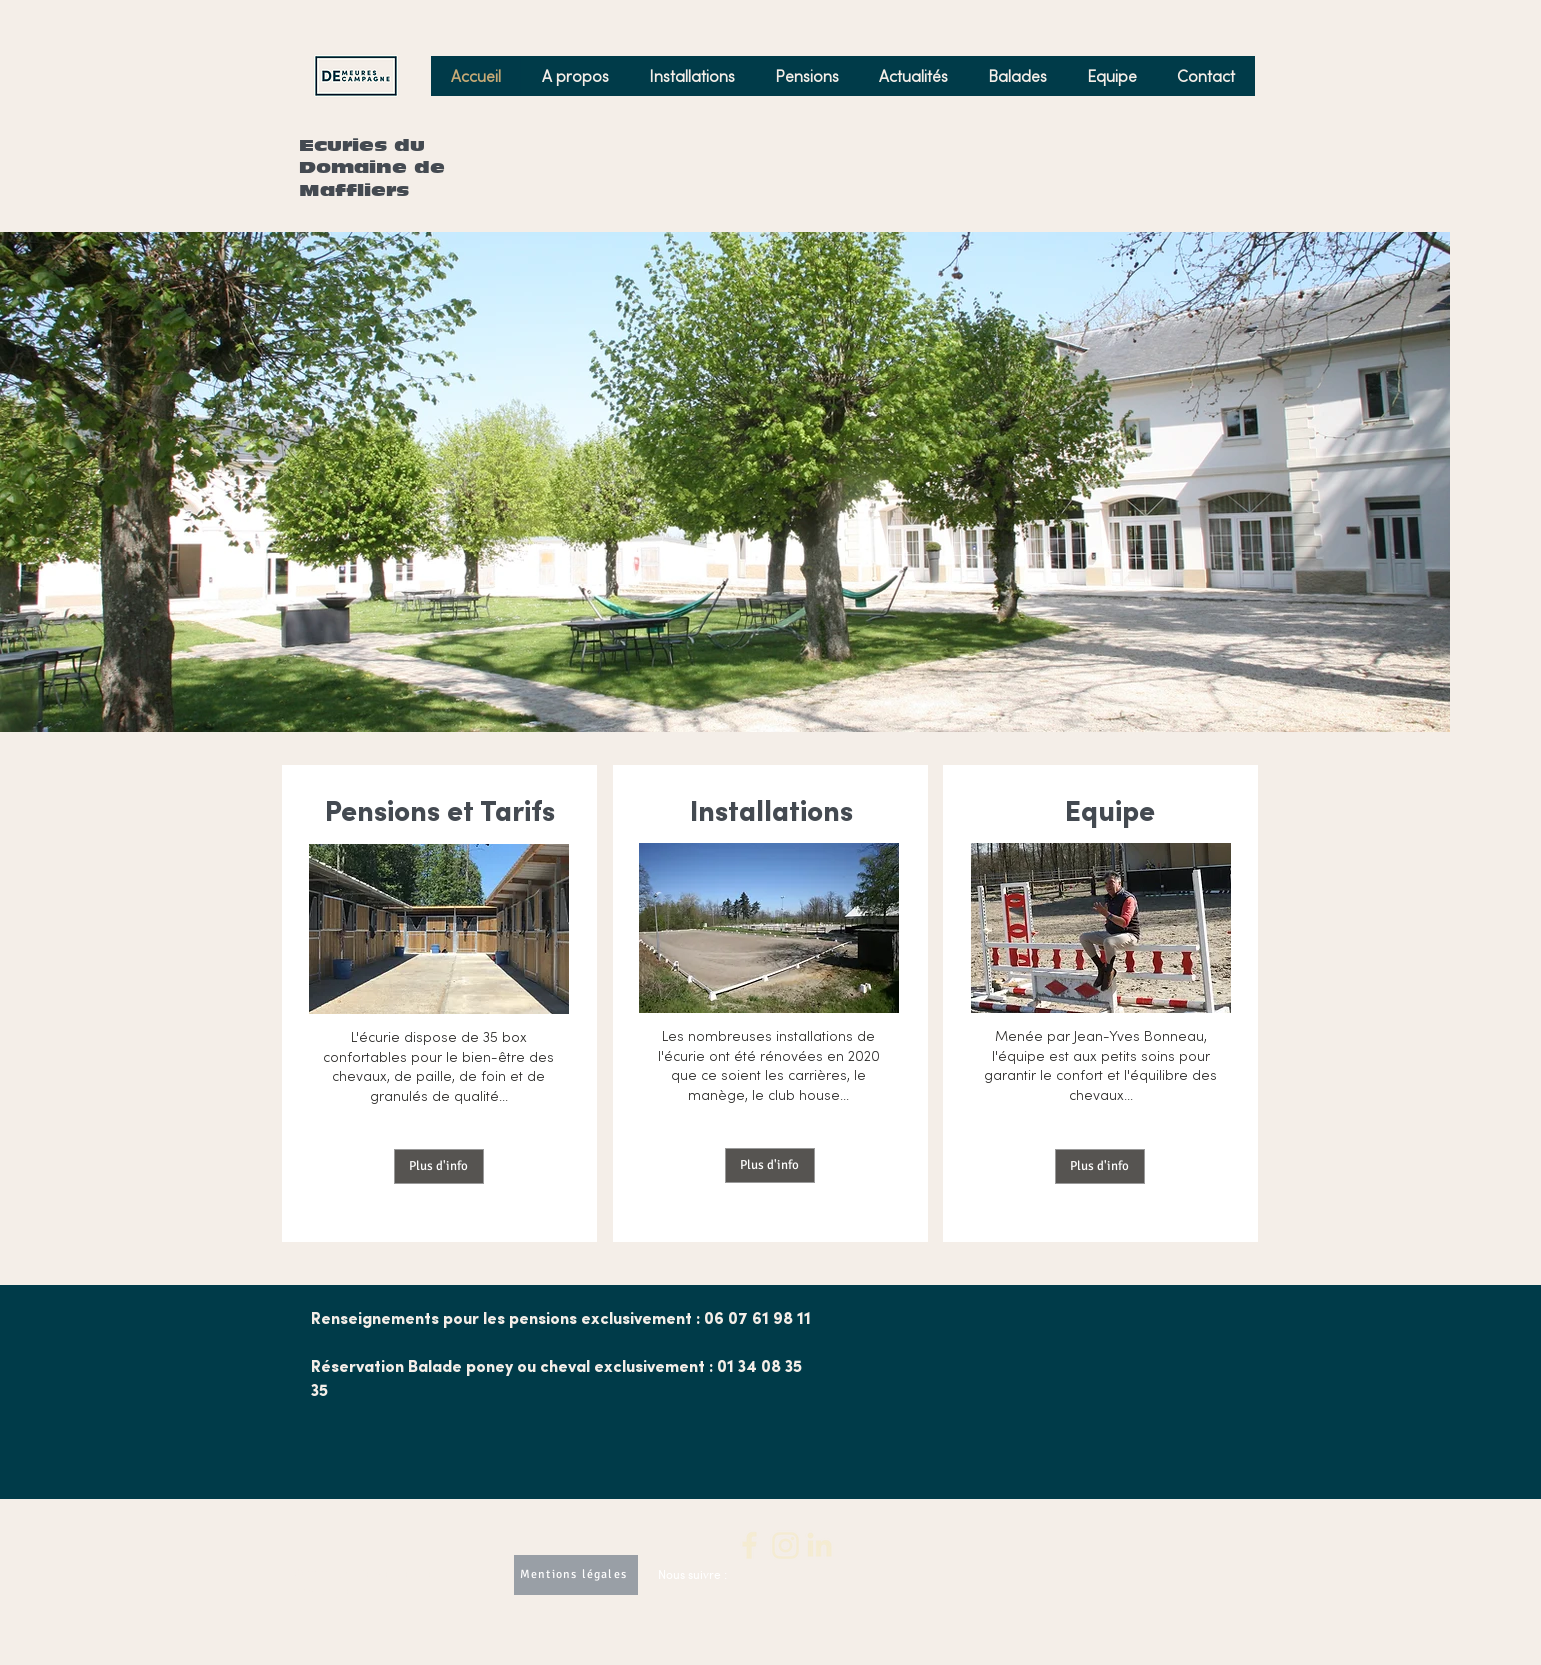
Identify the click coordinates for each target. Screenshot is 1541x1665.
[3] (785, 1545)
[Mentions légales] (576, 1575)
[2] (750, 1545)
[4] (820, 1545)
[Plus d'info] (439, 1166)
